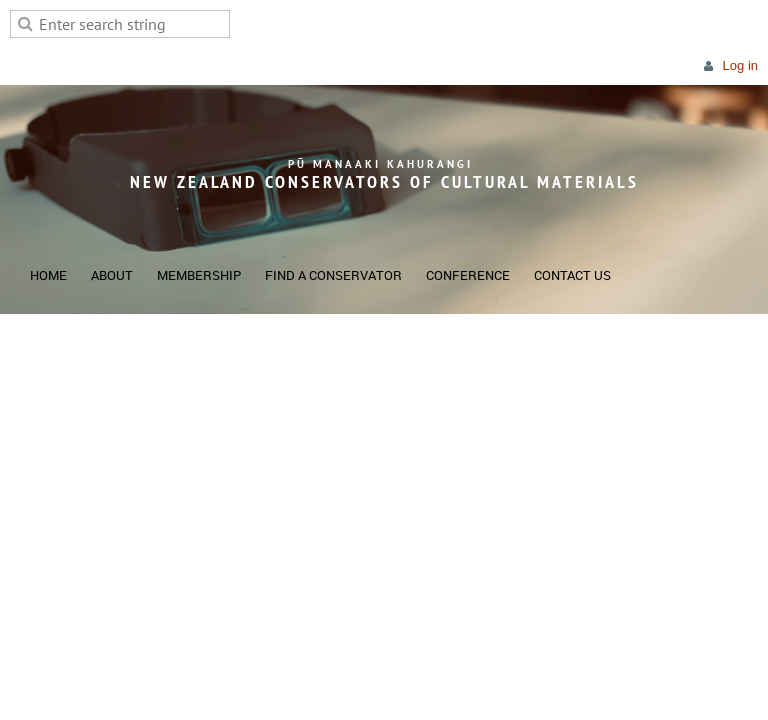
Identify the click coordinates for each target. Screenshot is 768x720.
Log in (740, 65)
